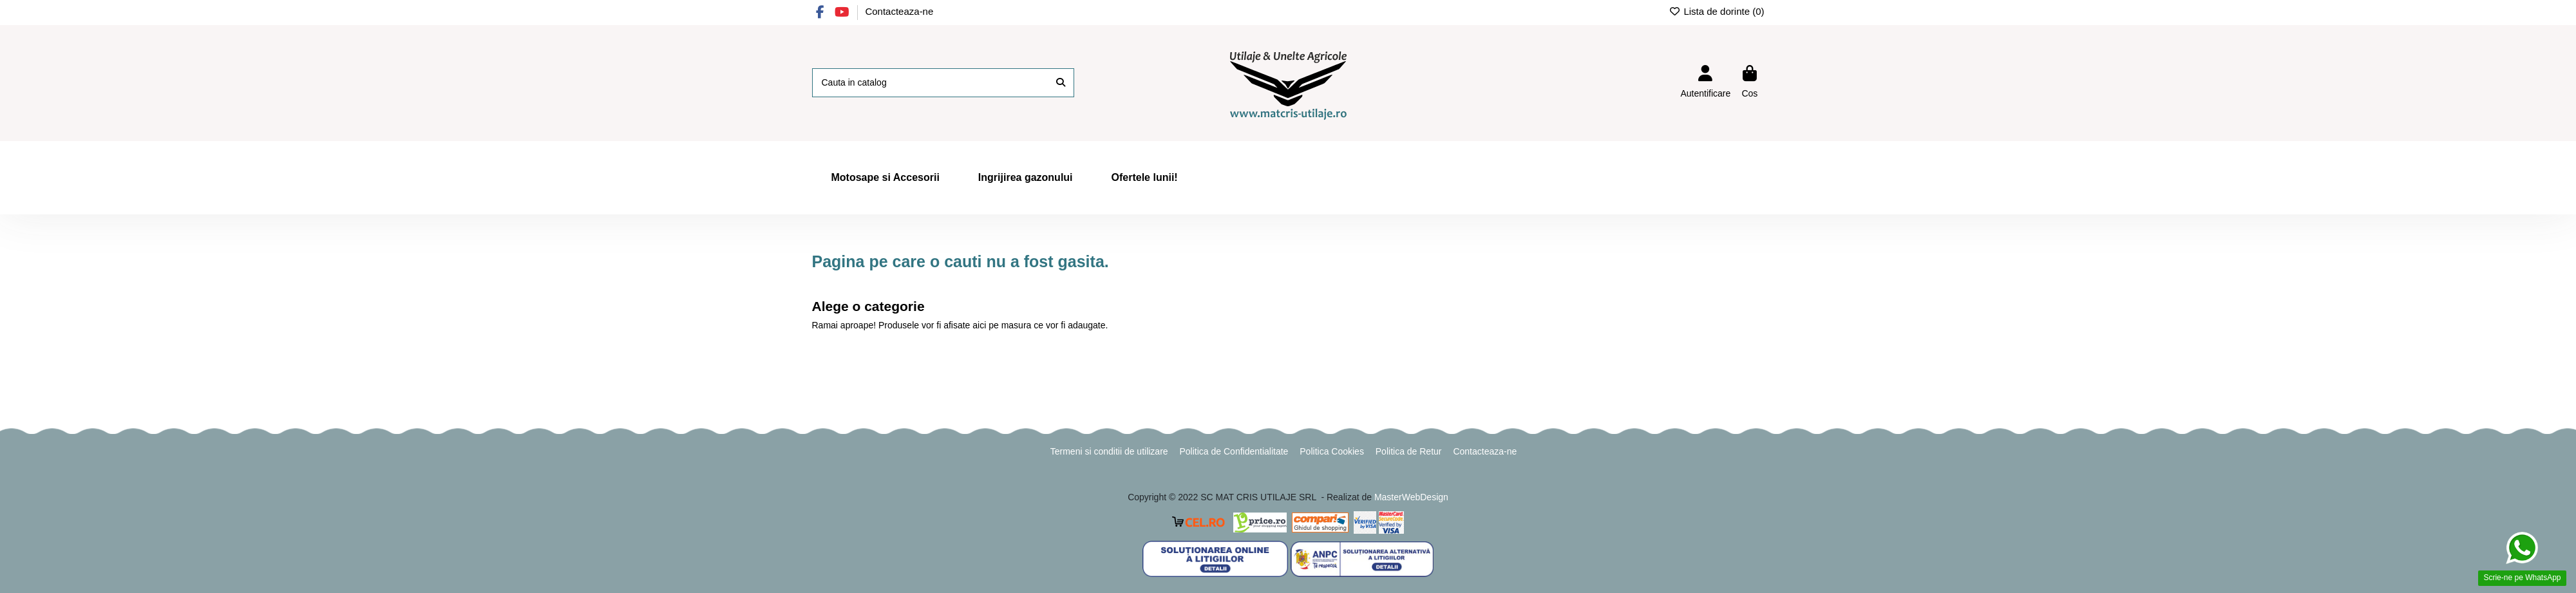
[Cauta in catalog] (1060, 82)
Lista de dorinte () (1717, 11)
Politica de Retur (1409, 451)
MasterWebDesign (1411, 497)
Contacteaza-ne (899, 11)
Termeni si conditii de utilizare (1109, 451)
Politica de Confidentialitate (1234, 451)
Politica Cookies (1332, 451)
